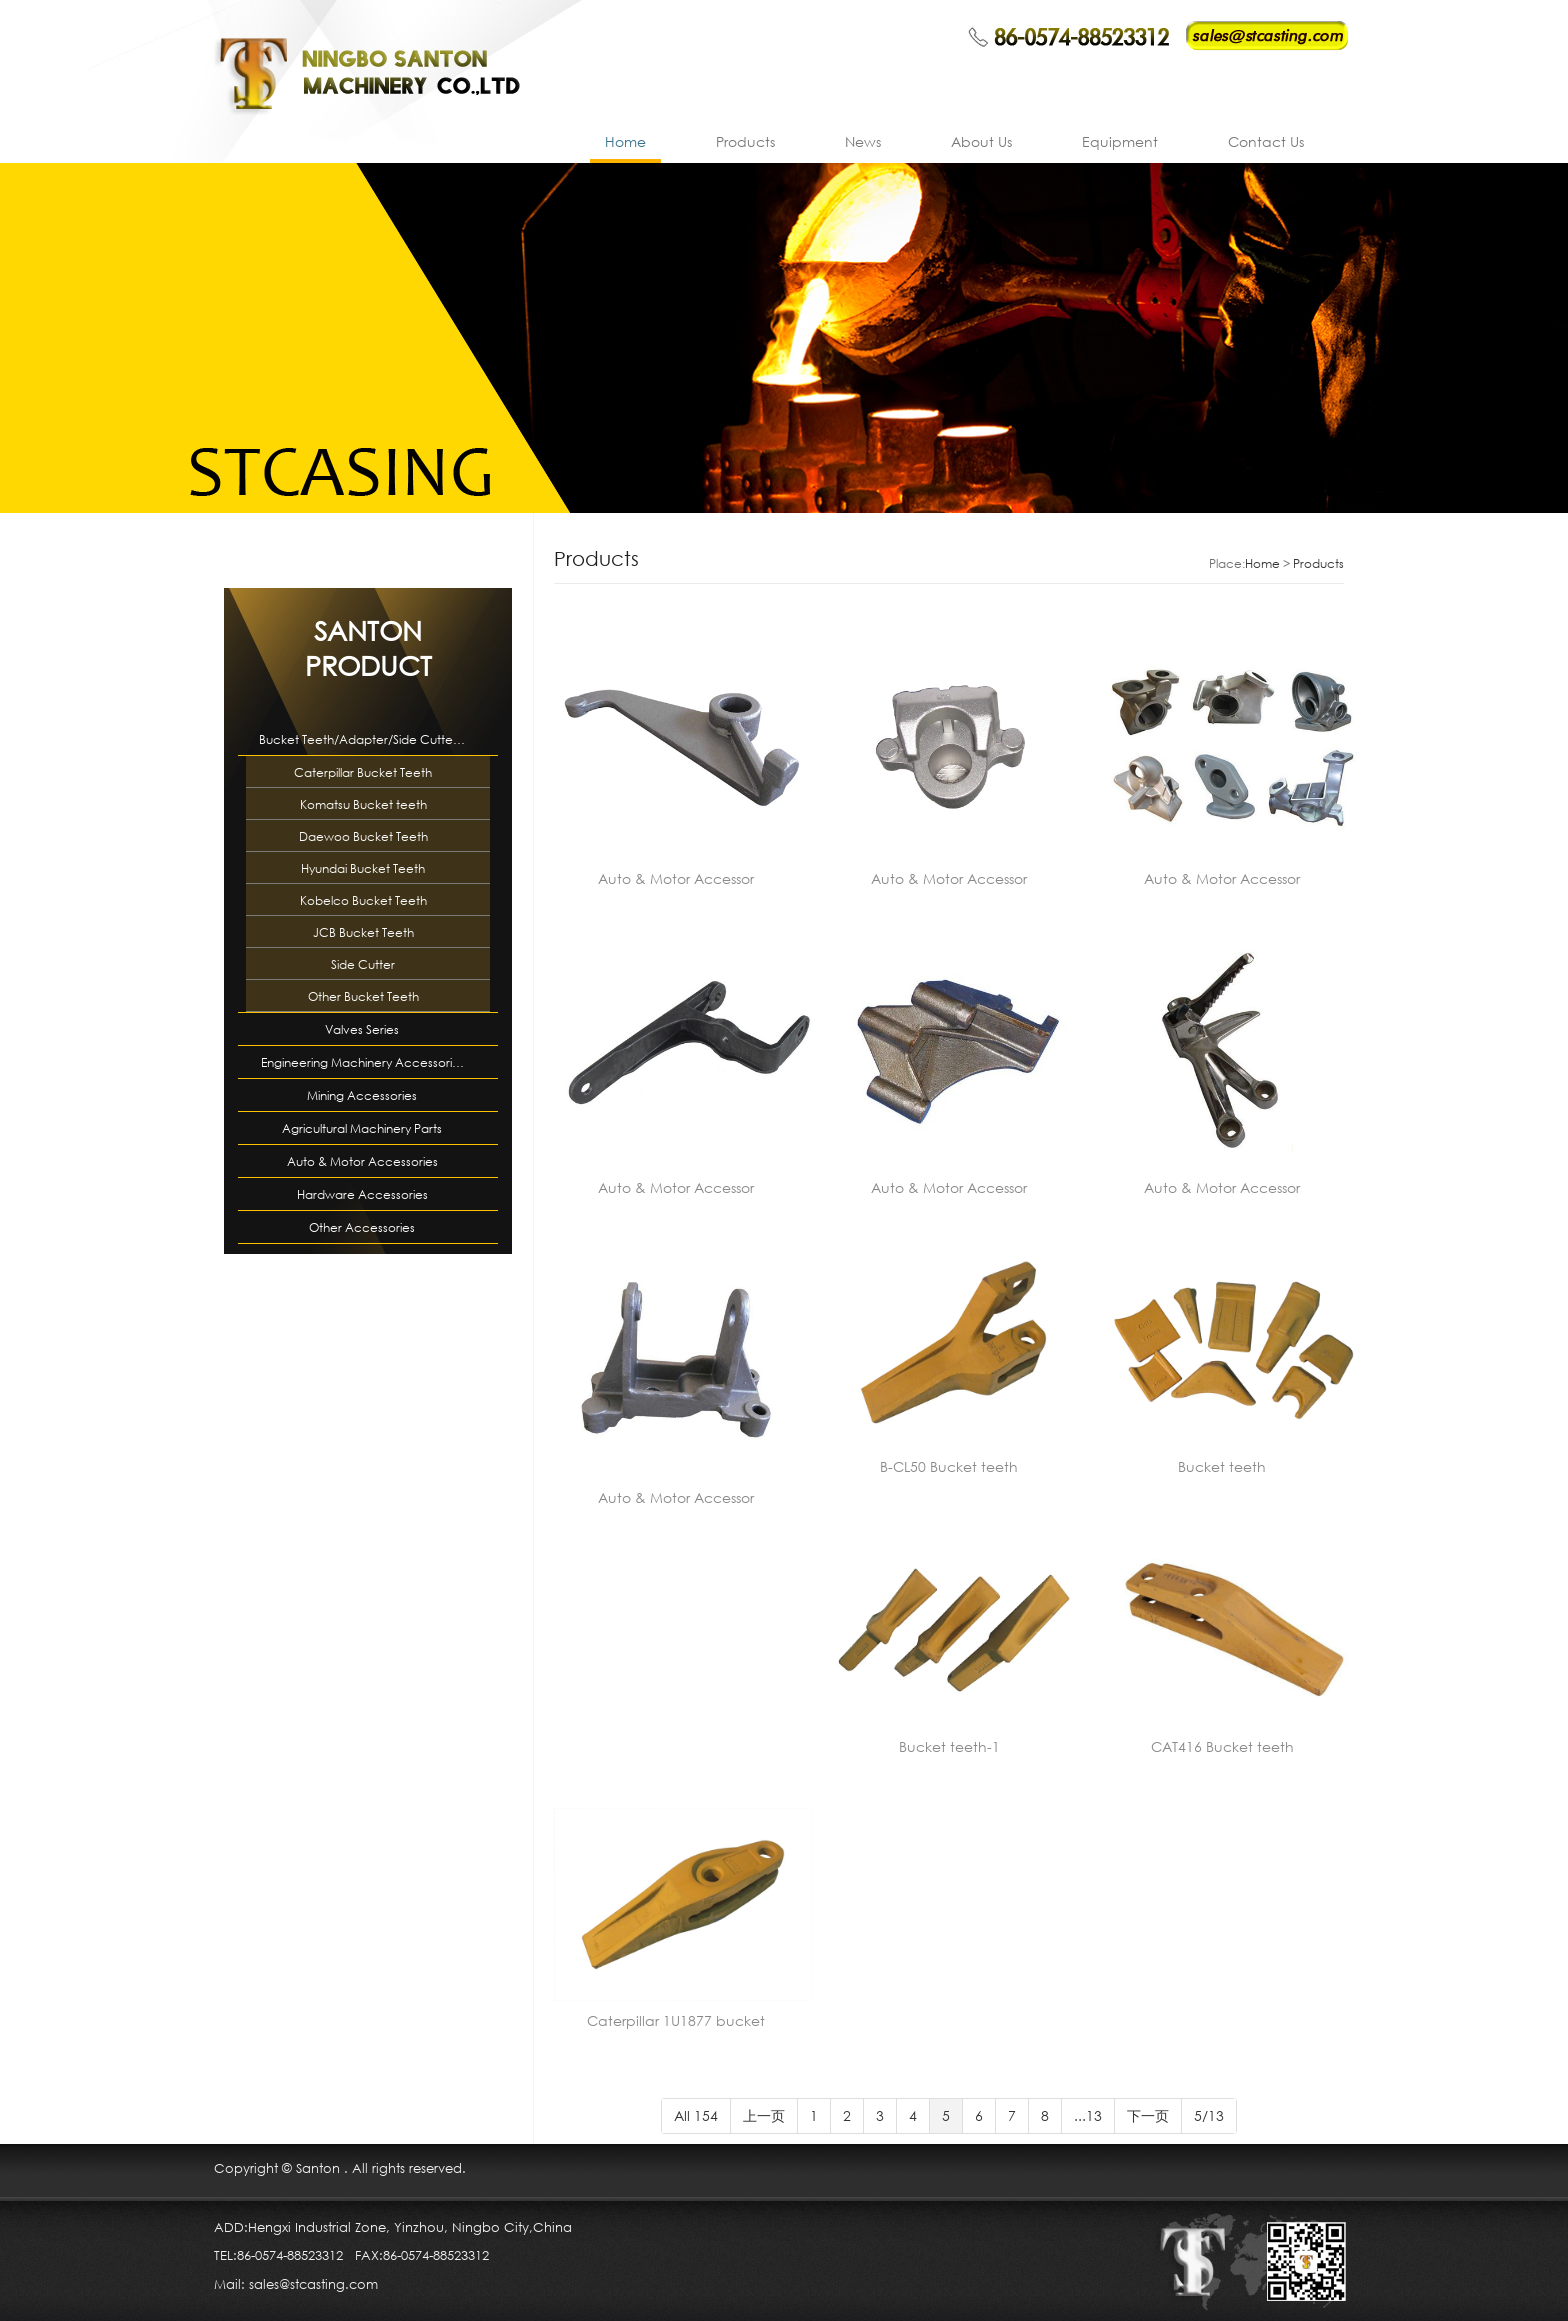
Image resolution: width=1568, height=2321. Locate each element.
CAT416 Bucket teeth (1222, 1746)
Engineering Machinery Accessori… (362, 1062)
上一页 (764, 2115)
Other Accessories (362, 1227)
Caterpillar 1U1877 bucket (676, 2020)
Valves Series (362, 1029)
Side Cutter (363, 964)
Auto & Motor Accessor (676, 878)
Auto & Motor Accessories (362, 1161)
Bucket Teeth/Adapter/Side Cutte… (362, 739)
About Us (981, 141)
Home (625, 141)
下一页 (1148, 2115)
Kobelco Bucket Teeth (363, 900)
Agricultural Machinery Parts (362, 1128)
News (863, 141)
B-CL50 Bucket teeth (949, 1466)
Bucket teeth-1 (949, 1746)
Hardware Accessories (362, 1194)
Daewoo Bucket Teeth (363, 836)
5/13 (1209, 2115)
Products (745, 141)
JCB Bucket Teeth (363, 932)
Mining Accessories (362, 1095)
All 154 (696, 2115)
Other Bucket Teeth (363, 996)
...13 (1088, 2115)
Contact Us (1266, 141)
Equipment (1120, 141)
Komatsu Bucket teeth (363, 804)
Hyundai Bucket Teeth (363, 868)
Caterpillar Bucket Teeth (363, 772)
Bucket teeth (1222, 1466)
